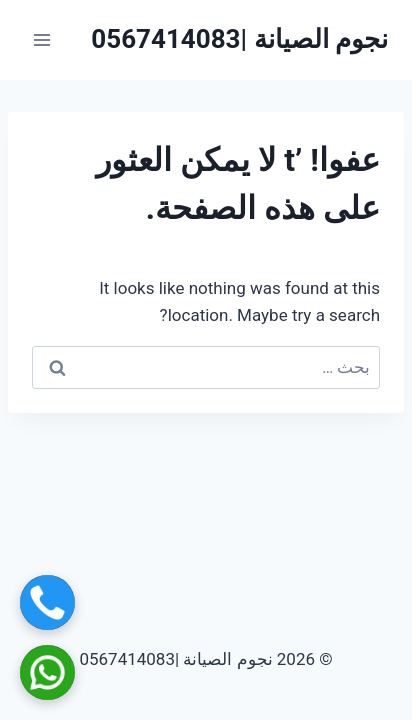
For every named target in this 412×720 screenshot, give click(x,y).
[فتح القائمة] (42, 39)
